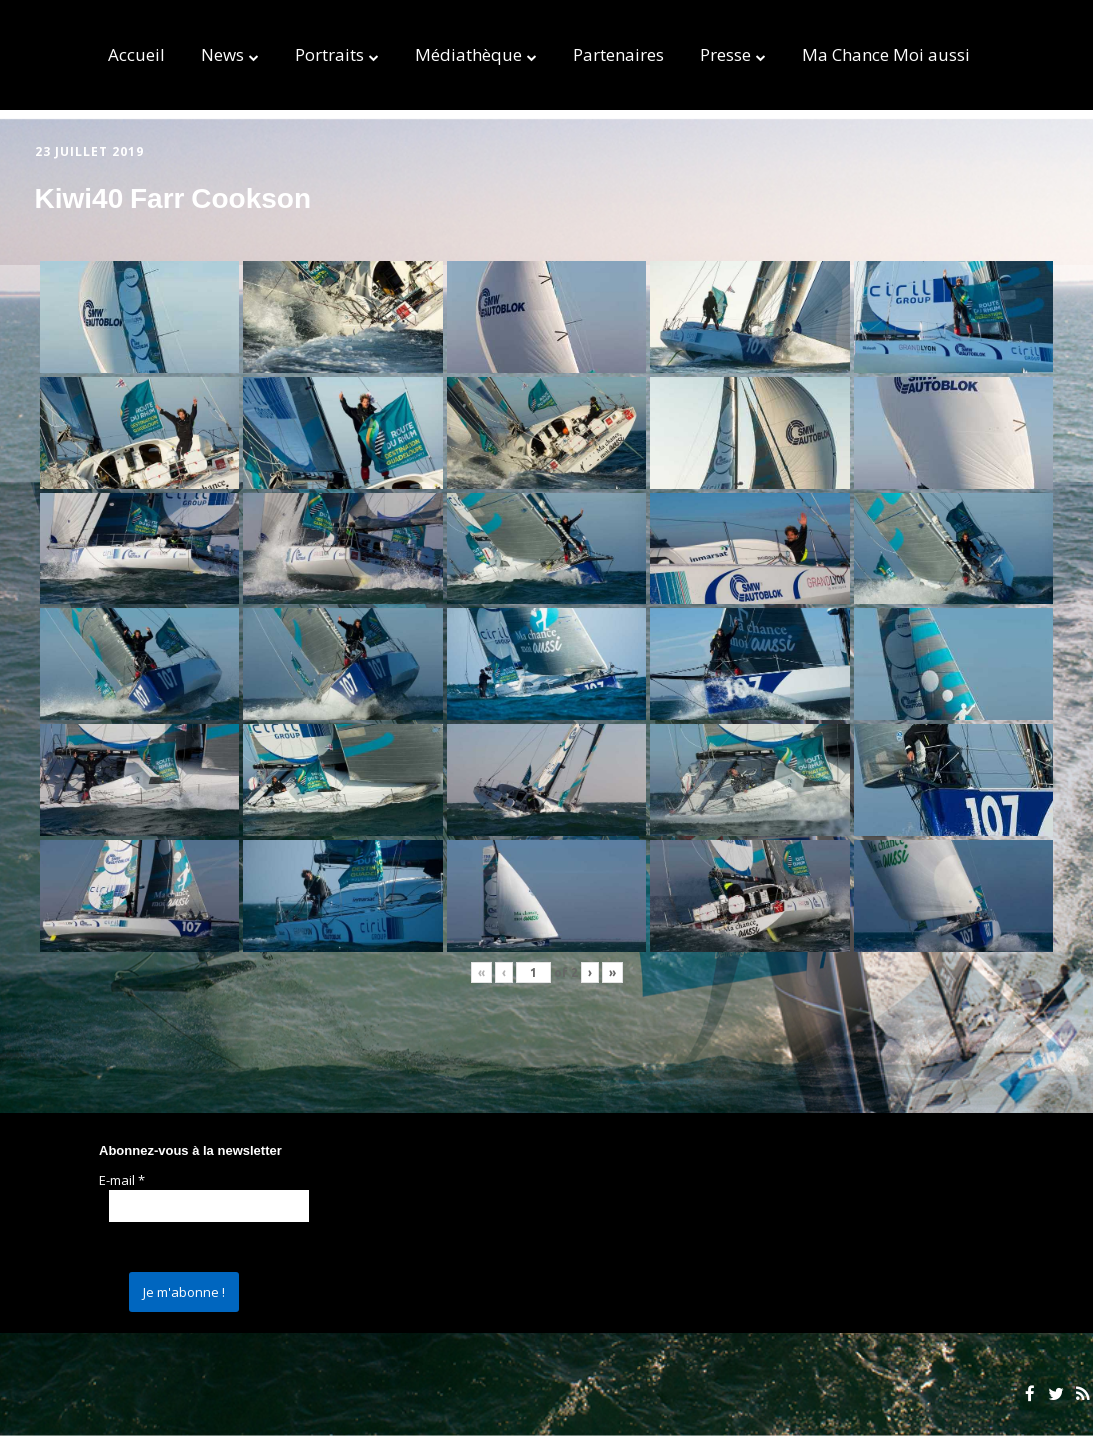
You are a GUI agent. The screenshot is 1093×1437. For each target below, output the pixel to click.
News (222, 54)
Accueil (136, 54)
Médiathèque (468, 54)
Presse (725, 54)
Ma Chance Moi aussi (886, 54)
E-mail (122, 1180)
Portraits (329, 54)
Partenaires (618, 54)
